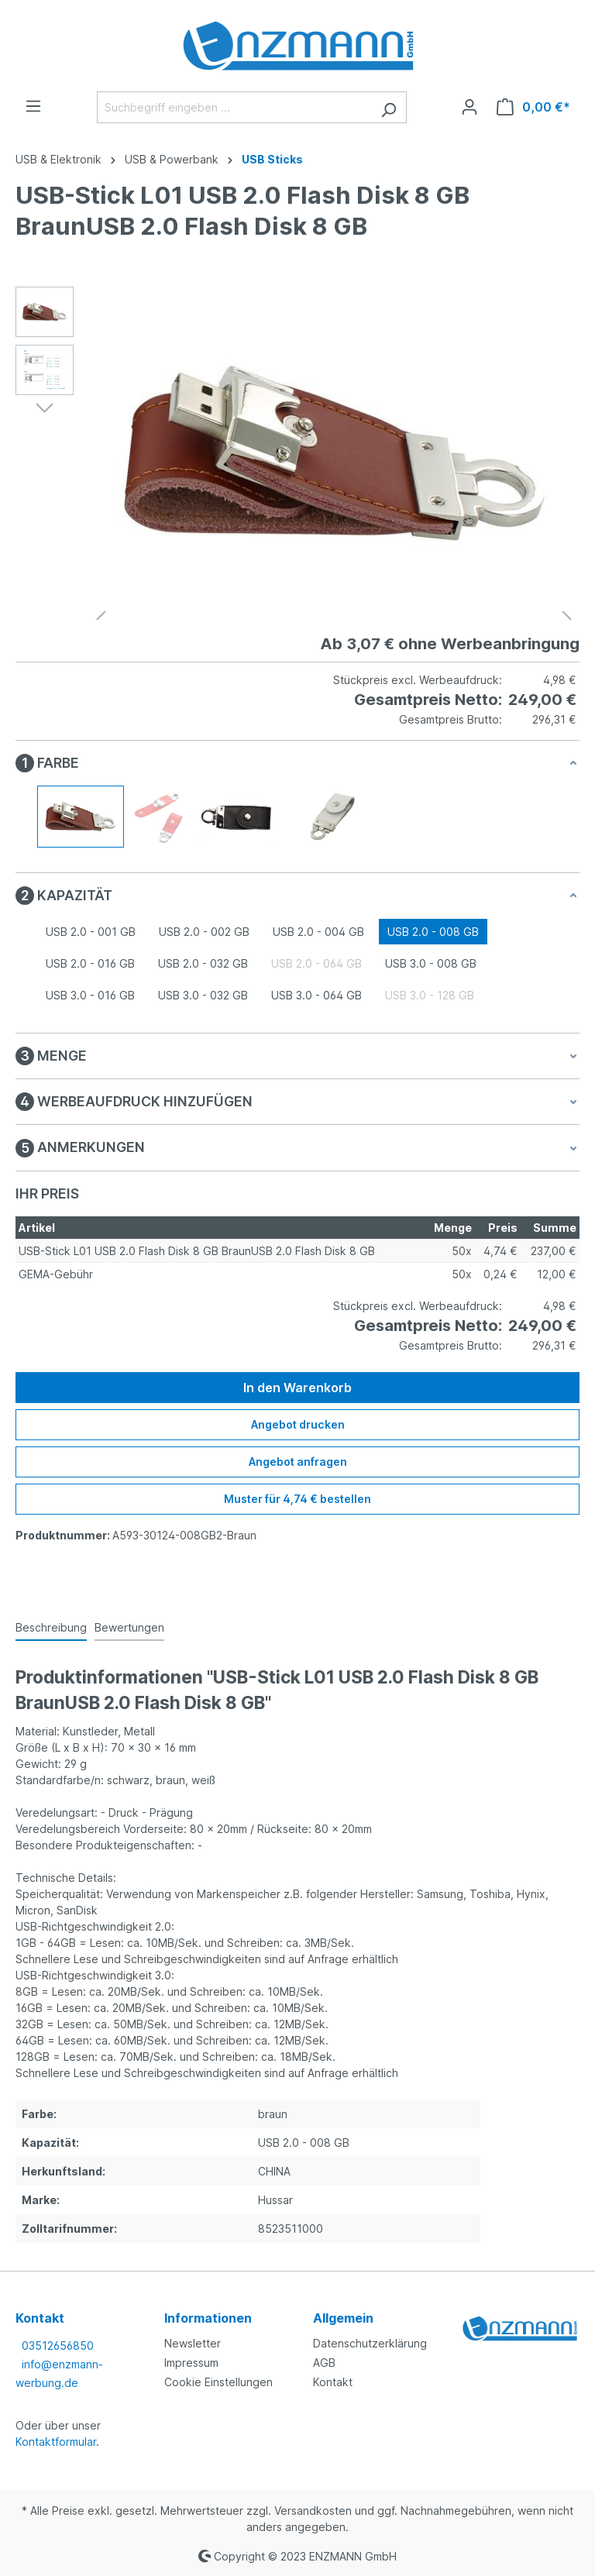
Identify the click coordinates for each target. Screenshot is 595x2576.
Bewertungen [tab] (129, 1627)
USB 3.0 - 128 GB (429, 995)
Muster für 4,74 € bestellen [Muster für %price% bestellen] (297, 1498)
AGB (324, 2362)
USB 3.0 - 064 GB (316, 995)
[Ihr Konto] (469, 107)
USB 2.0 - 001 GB (91, 931)
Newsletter (192, 2343)
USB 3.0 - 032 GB (203, 995)
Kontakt (333, 2382)
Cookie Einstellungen (218, 2382)
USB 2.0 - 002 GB (204, 931)
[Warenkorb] (533, 107)
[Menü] (33, 106)
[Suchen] (388, 107)
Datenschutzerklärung (370, 2343)
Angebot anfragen (298, 1461)
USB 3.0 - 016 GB (90, 995)
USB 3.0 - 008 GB (430, 963)
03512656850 (58, 2345)
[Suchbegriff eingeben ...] (234, 107)
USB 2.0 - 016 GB (90, 963)
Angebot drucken (298, 1424)
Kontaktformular (55, 2441)
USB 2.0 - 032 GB (203, 963)
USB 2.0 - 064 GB (316, 963)
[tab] (51, 1628)
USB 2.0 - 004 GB (318, 931)
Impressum (191, 2362)
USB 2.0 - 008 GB (433, 931)
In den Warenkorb (297, 1387)
